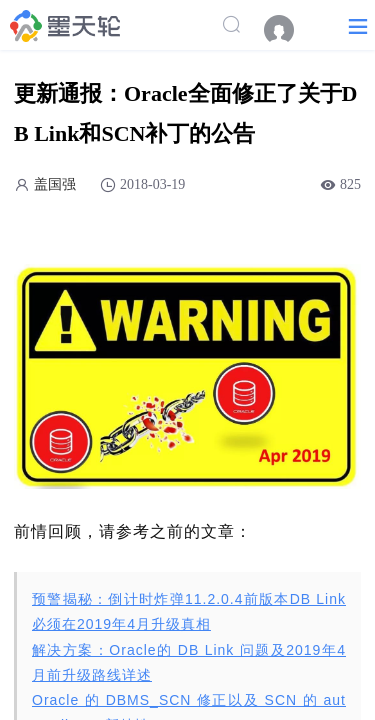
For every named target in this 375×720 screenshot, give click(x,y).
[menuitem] (289, 30)
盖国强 (55, 184)
